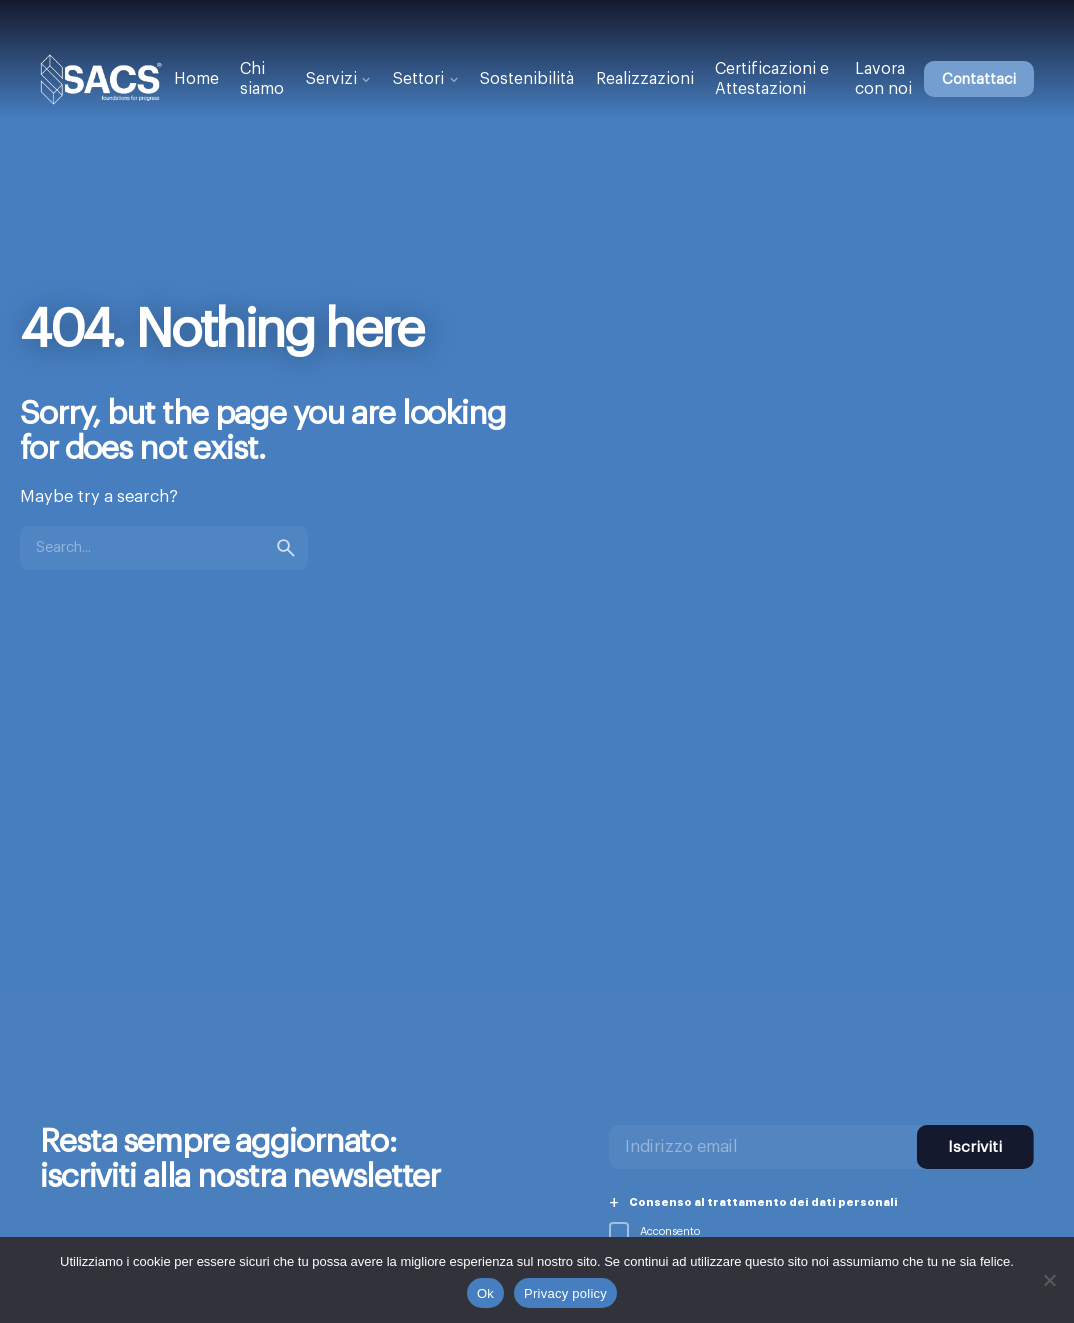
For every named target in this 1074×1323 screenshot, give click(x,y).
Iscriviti (975, 1147)
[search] (286, 548)
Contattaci (979, 79)
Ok (485, 1293)
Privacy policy (565, 1293)
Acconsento (654, 1231)
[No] (1049, 1280)
